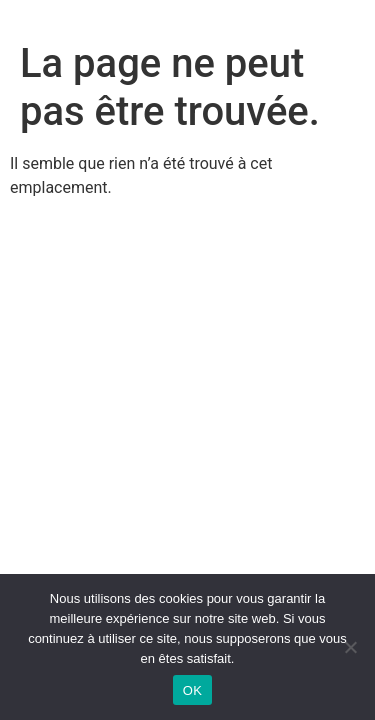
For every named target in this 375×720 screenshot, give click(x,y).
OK (192, 690)
